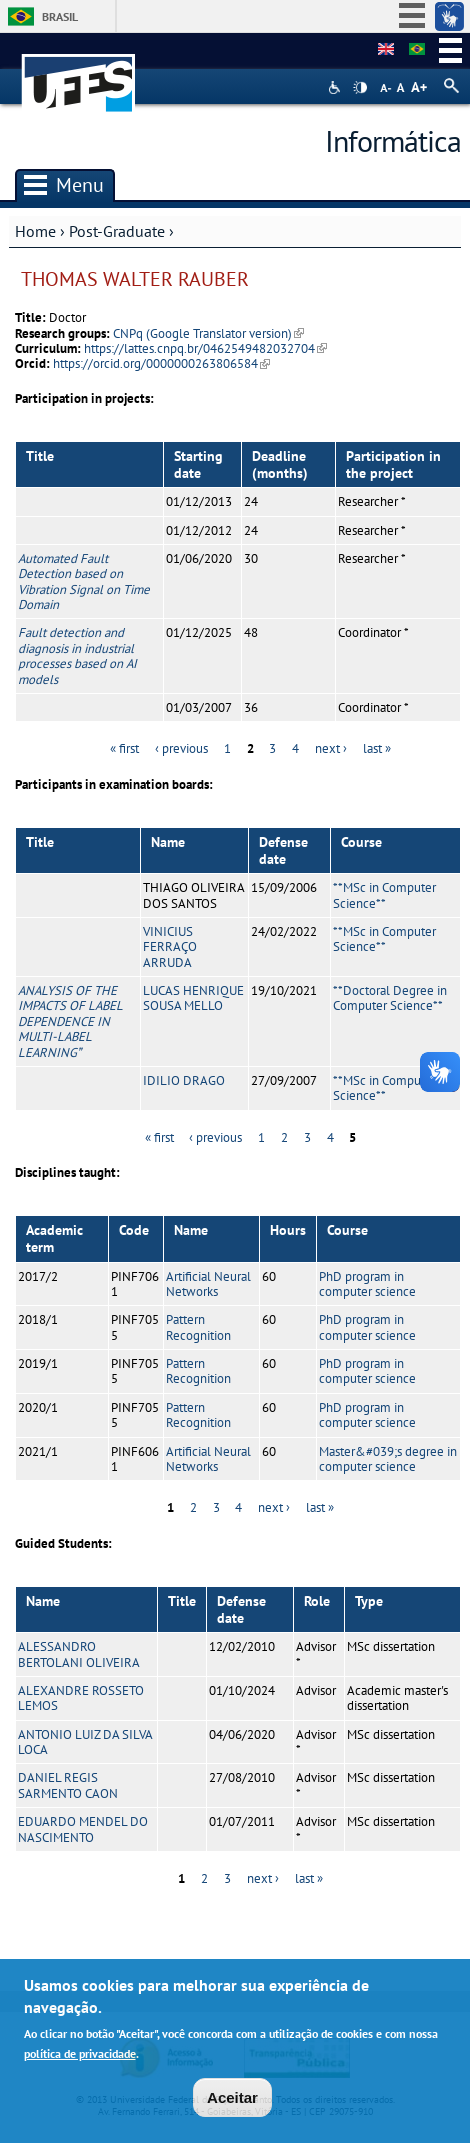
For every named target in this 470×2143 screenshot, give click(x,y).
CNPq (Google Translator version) (208, 333)
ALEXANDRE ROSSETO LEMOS (81, 1698)
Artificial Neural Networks (208, 1284)
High (360, 88)
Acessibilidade (336, 87)
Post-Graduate (117, 231)
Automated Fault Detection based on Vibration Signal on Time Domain (84, 581)
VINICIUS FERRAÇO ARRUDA (170, 947)
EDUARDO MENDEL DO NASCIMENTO (83, 1829)
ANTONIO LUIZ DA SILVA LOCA (85, 1742)
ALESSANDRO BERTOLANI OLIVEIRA (79, 1654)
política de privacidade (80, 2057)
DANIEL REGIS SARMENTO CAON (68, 1785)
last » (377, 748)
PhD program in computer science (367, 1284)
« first (124, 748)
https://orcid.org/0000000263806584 (161, 363)
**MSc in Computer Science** (384, 895)
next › (331, 748)
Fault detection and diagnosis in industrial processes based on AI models (77, 655)
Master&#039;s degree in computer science (388, 1459)
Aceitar (232, 2101)
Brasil (60, 16)
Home (35, 231)
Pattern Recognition (198, 1327)
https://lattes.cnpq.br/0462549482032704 (205, 348)
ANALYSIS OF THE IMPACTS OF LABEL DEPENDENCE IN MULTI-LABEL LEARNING (70, 1021)
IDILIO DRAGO (184, 1080)
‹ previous (181, 748)
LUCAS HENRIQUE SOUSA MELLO (193, 998)
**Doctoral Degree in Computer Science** (390, 998)
